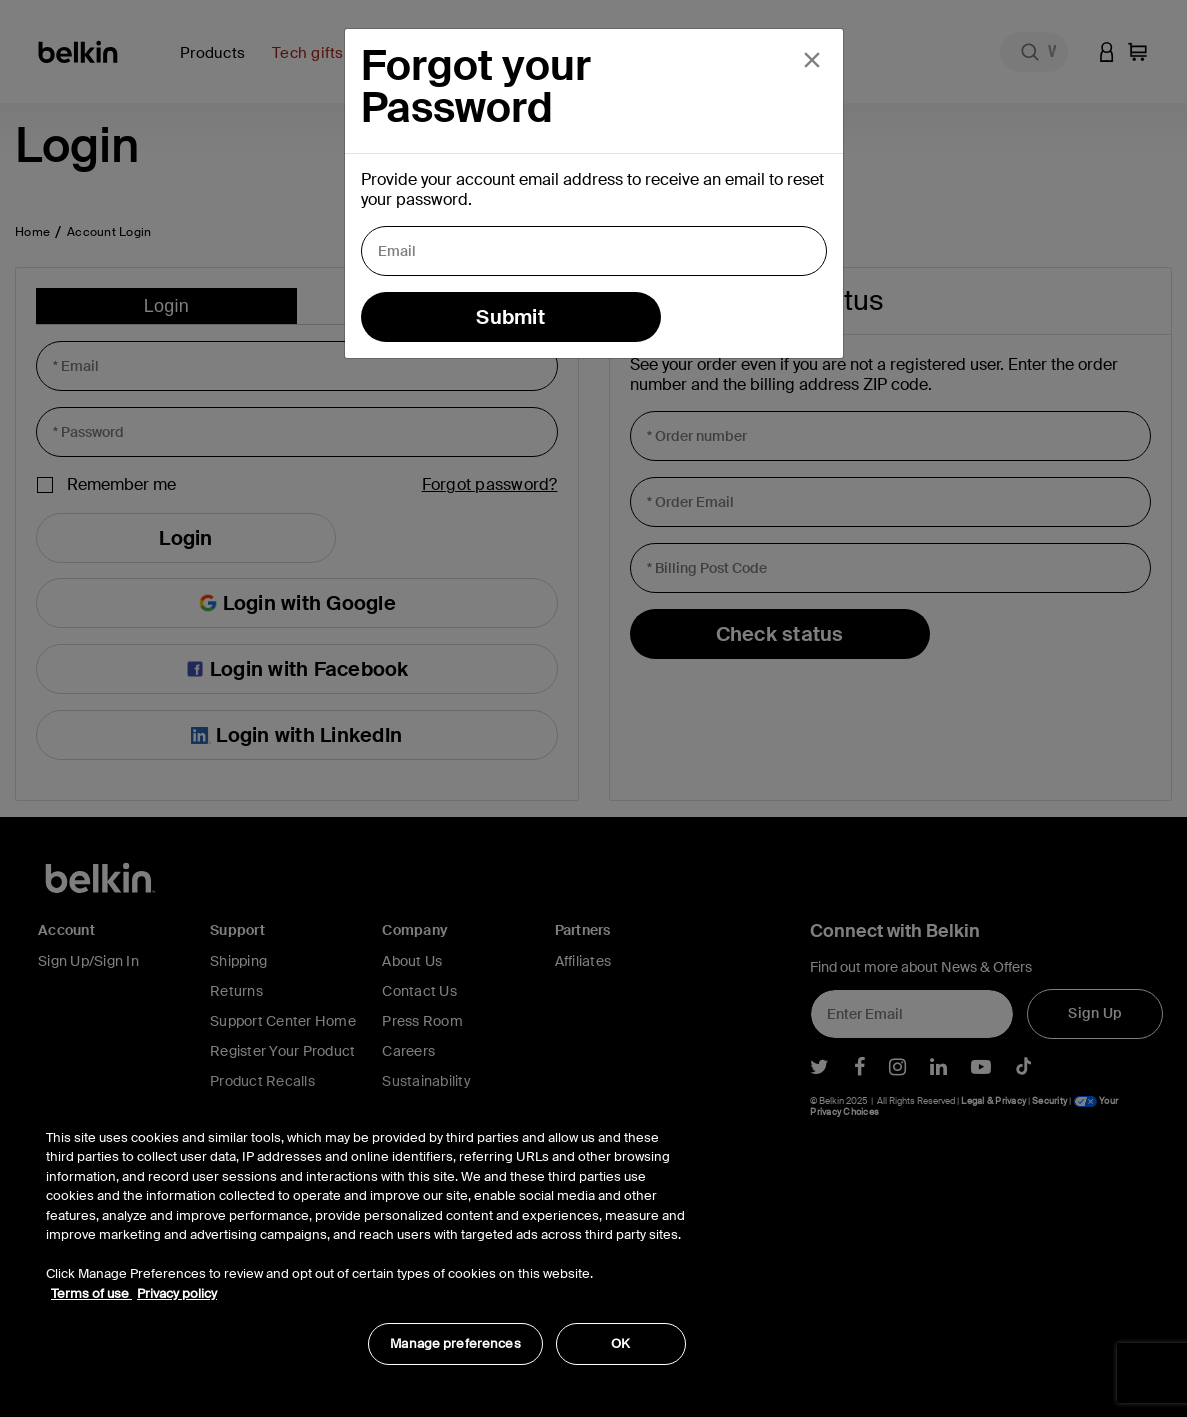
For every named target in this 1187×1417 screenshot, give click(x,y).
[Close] (812, 60)
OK (620, 1343)
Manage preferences (455, 1343)
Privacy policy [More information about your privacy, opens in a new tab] (177, 1293)
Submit (510, 317)
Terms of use (91, 1293)
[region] (366, 1236)
